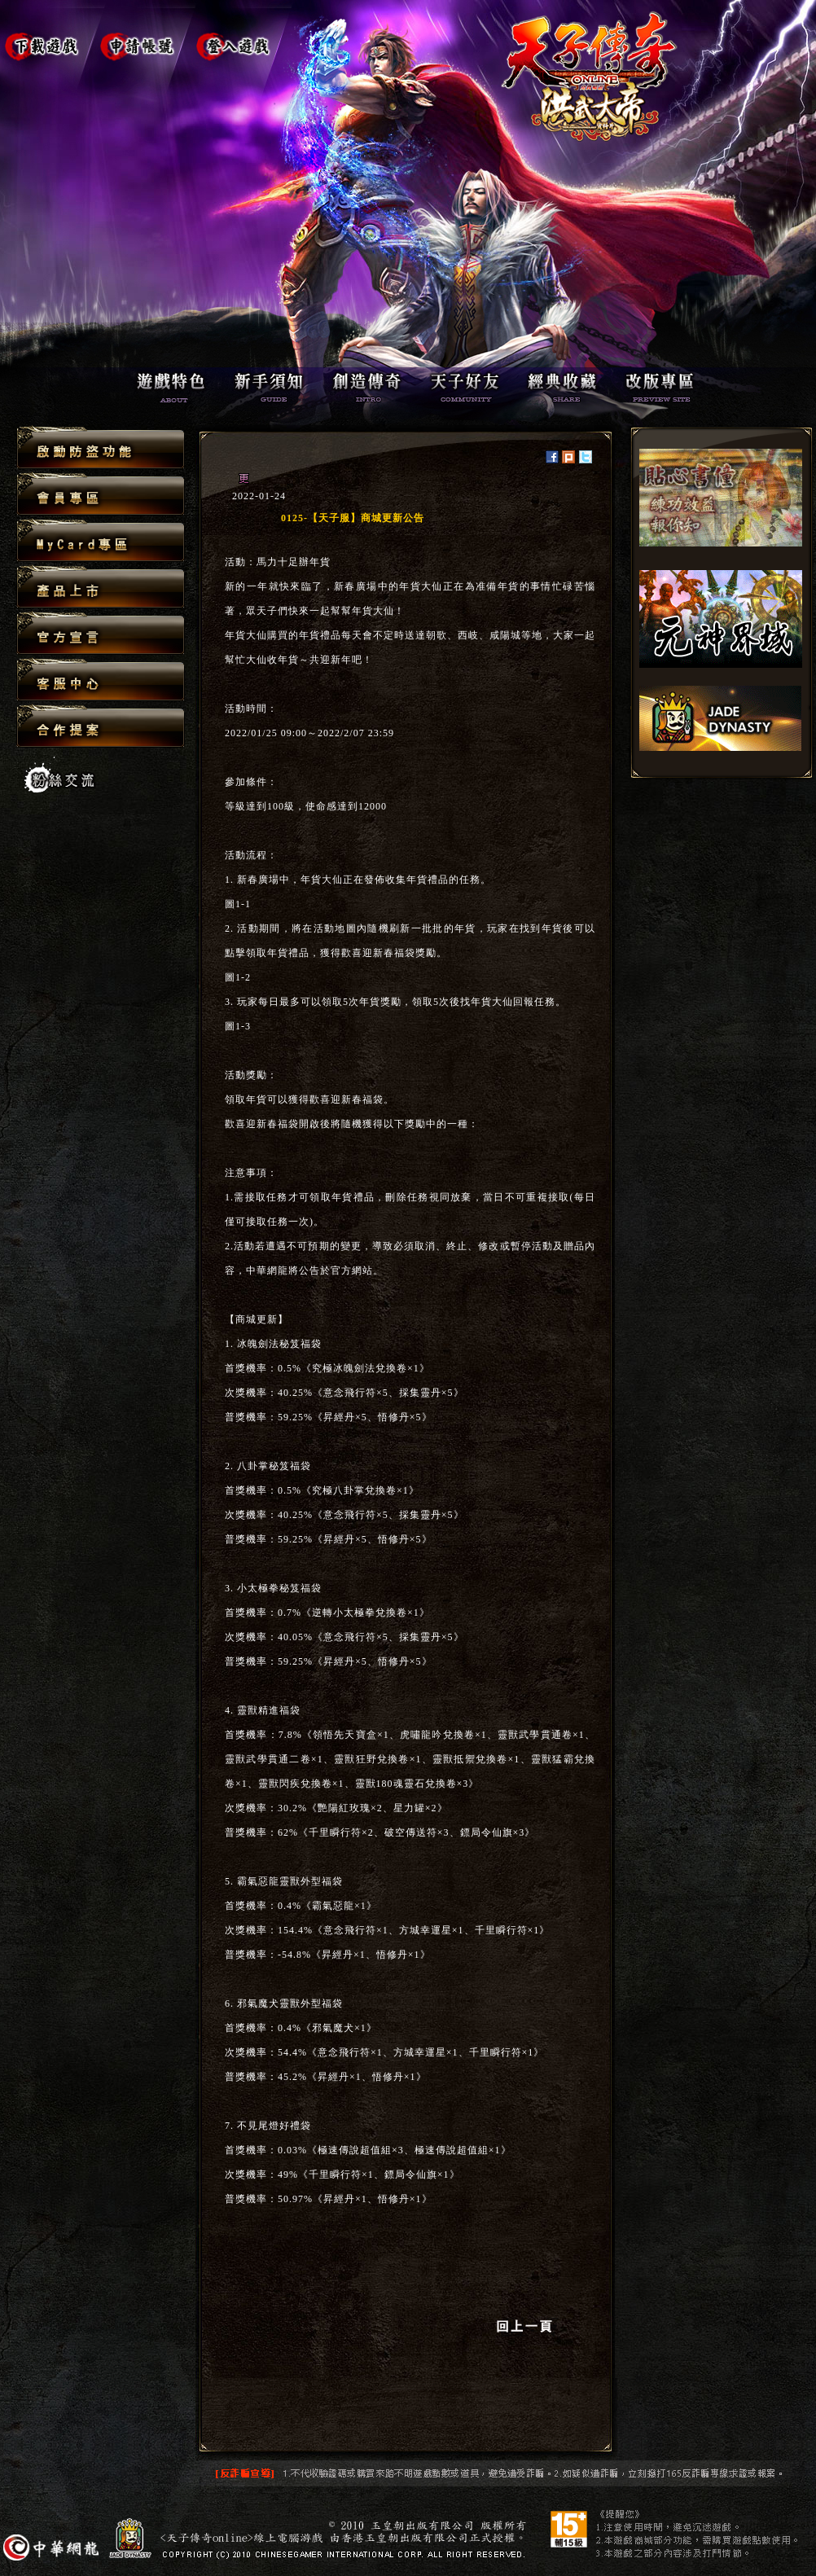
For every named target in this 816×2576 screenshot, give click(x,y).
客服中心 (100, 680)
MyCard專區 (100, 541)
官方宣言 (100, 634)
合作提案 (100, 726)
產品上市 (100, 587)
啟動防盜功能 (100, 448)
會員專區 (100, 495)
